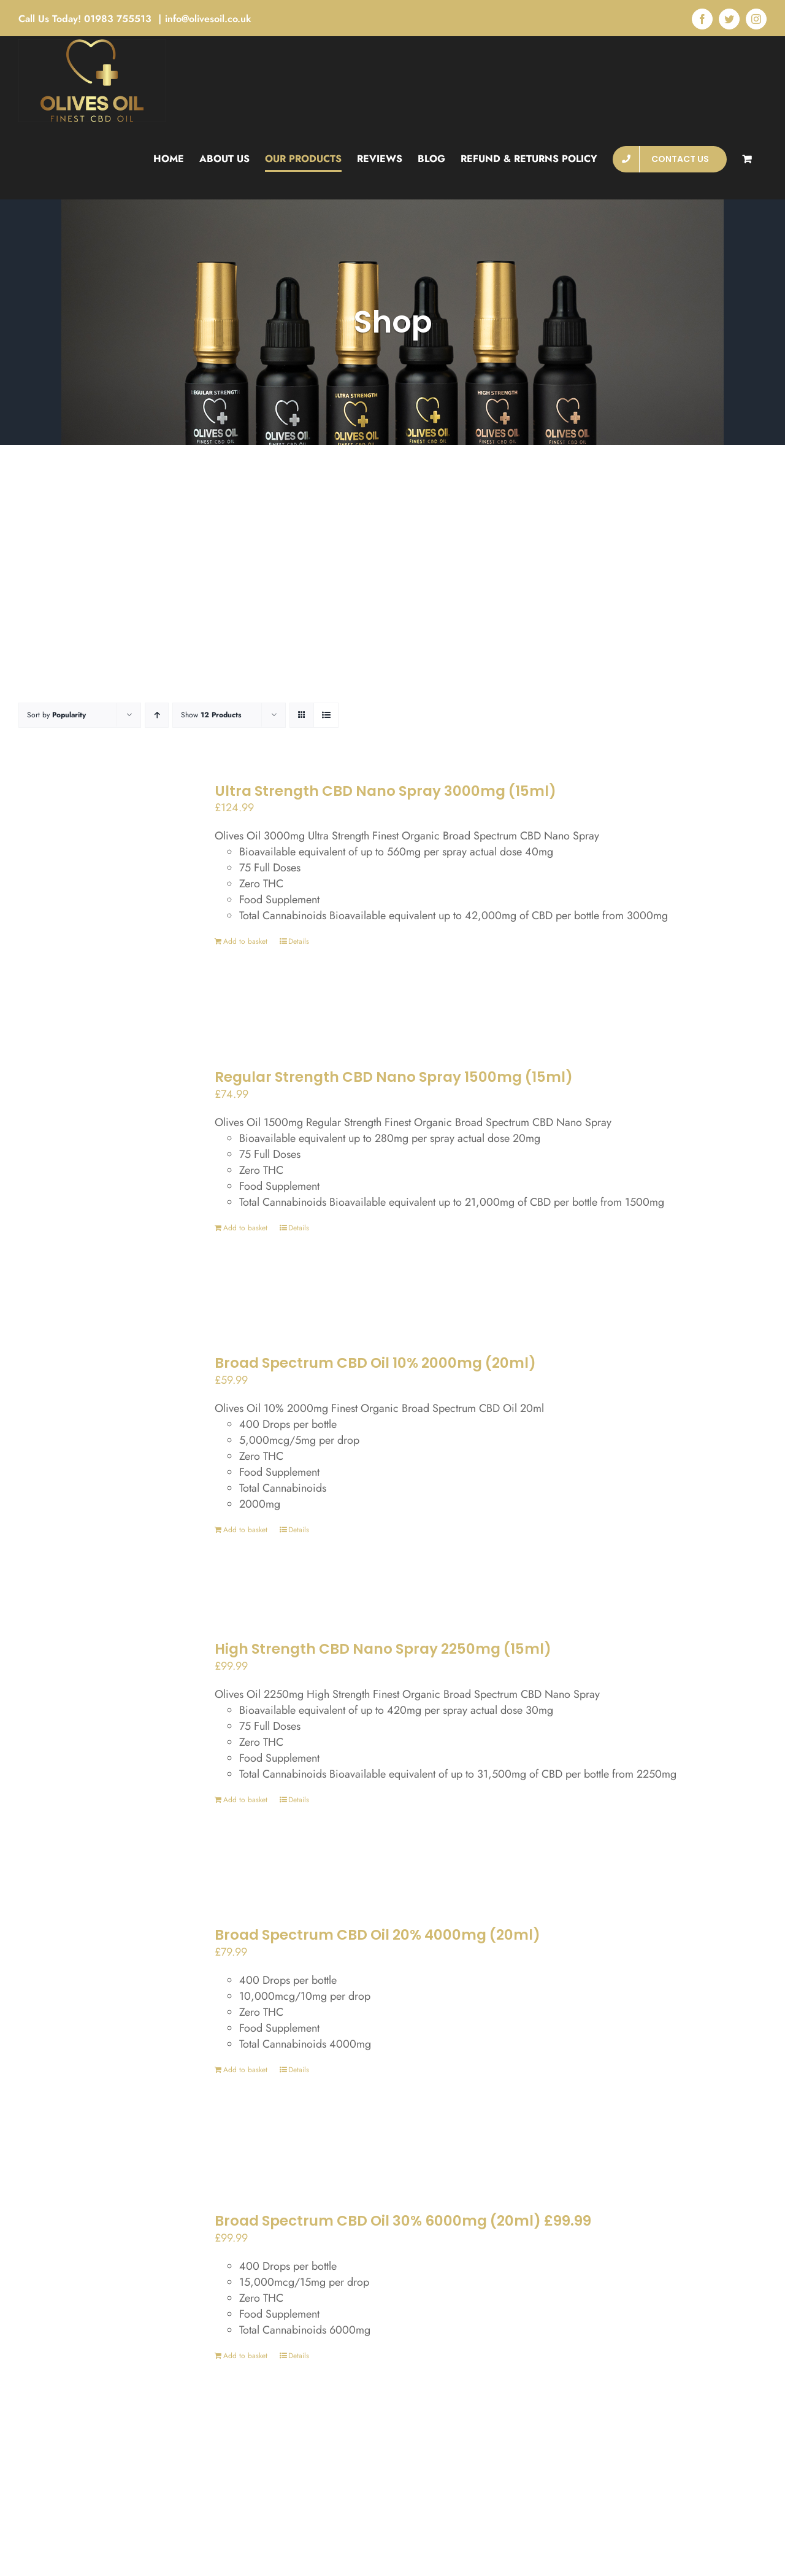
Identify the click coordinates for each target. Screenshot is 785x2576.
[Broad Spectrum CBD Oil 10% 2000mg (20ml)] (95, 1467)
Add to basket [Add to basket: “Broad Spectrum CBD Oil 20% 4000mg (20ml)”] (245, 2069)
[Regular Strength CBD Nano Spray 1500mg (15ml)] (95, 1181)
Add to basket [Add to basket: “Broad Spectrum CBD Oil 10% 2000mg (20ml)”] (245, 1529)
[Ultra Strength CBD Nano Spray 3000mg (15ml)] (95, 895)
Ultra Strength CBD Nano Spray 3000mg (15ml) (385, 791)
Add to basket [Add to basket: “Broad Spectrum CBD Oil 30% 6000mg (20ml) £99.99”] (245, 2355)
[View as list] (326, 715)
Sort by (56, 714)
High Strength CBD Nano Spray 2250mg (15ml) (383, 1649)
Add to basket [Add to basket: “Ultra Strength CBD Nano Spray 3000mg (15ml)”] (245, 941)
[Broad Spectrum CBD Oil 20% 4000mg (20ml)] (95, 2039)
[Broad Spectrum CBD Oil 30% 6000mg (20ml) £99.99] (95, 2325)
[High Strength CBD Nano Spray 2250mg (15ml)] (95, 1753)
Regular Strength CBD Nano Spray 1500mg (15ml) (394, 1077)
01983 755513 (119, 19)
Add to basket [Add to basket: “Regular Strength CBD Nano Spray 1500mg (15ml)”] (245, 1227)
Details (298, 941)
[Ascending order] (157, 715)
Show (211, 714)
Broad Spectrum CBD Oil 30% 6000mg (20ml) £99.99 (403, 2221)
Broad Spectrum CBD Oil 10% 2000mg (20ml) (375, 1363)
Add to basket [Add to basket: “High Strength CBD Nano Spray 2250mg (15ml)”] (245, 1799)
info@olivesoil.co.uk (208, 19)
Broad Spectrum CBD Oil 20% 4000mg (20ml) (377, 1935)
